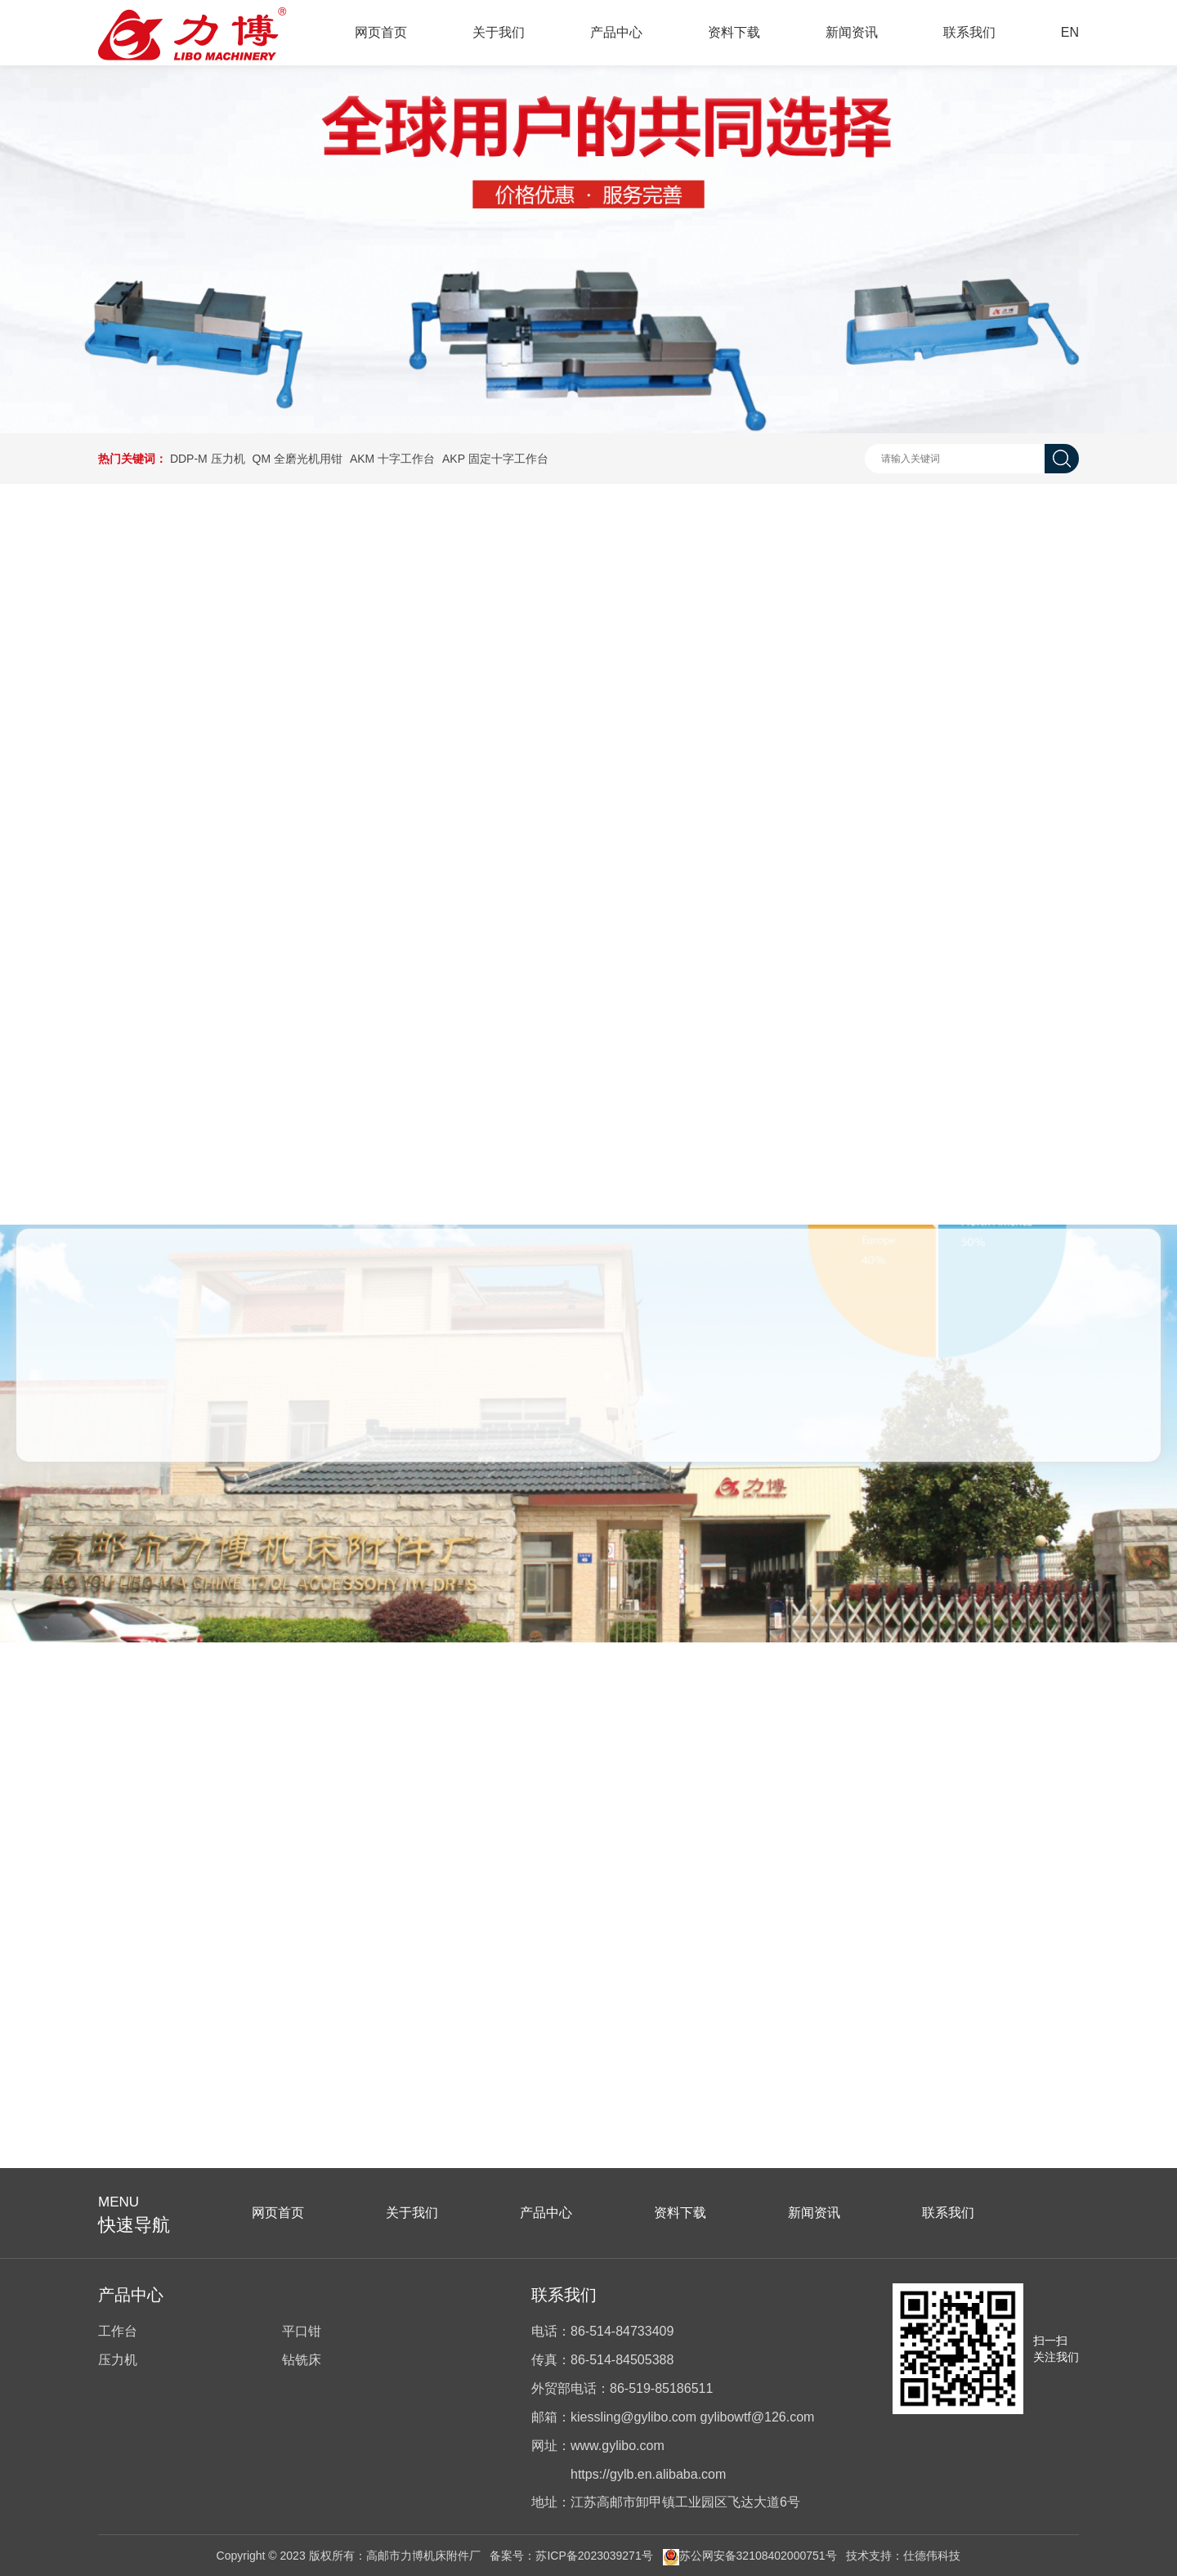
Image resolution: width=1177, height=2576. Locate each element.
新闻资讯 (852, 32)
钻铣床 (301, 2360)
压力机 (117, 2360)
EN (1070, 32)
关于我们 (498, 32)
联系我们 (969, 32)
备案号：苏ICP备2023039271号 (571, 2555)
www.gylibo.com (618, 2446)
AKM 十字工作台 (392, 458)
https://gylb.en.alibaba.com (648, 2474)
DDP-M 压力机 (207, 458)
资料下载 (734, 32)
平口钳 (301, 2331)
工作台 (117, 2331)
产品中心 (616, 32)
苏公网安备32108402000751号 (750, 2555)
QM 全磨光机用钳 (297, 458)
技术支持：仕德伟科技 (903, 2555)
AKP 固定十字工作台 (495, 458)
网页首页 (381, 32)
